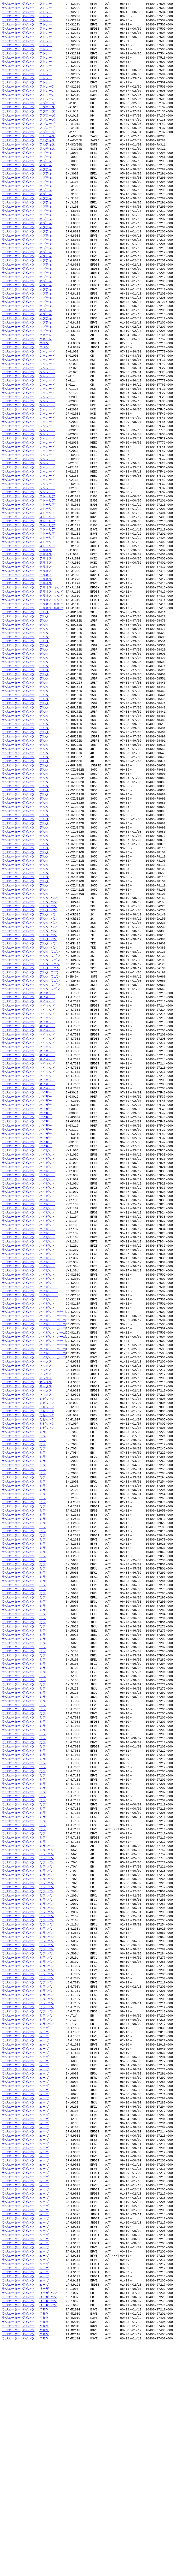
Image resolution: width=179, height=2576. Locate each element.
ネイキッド (47, 1092)
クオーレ (45, 368)
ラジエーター (11, 4)
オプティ (45, 168)
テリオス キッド (51, 646)
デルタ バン (48, 987)
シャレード (47, 386)
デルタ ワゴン (49, 1047)
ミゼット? (46, 1538)
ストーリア (47, 546)
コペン (44, 377)
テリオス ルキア (51, 664)
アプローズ (47, 113)
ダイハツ (28, 4)
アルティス (47, 150)
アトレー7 (46, 95)
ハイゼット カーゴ (52, 1443)
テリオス (45, 605)
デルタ (44, 673)
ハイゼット (47, 1265)
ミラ (42, 1575)
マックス (45, 1497)
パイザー (45, 1201)
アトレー (45, 4)
